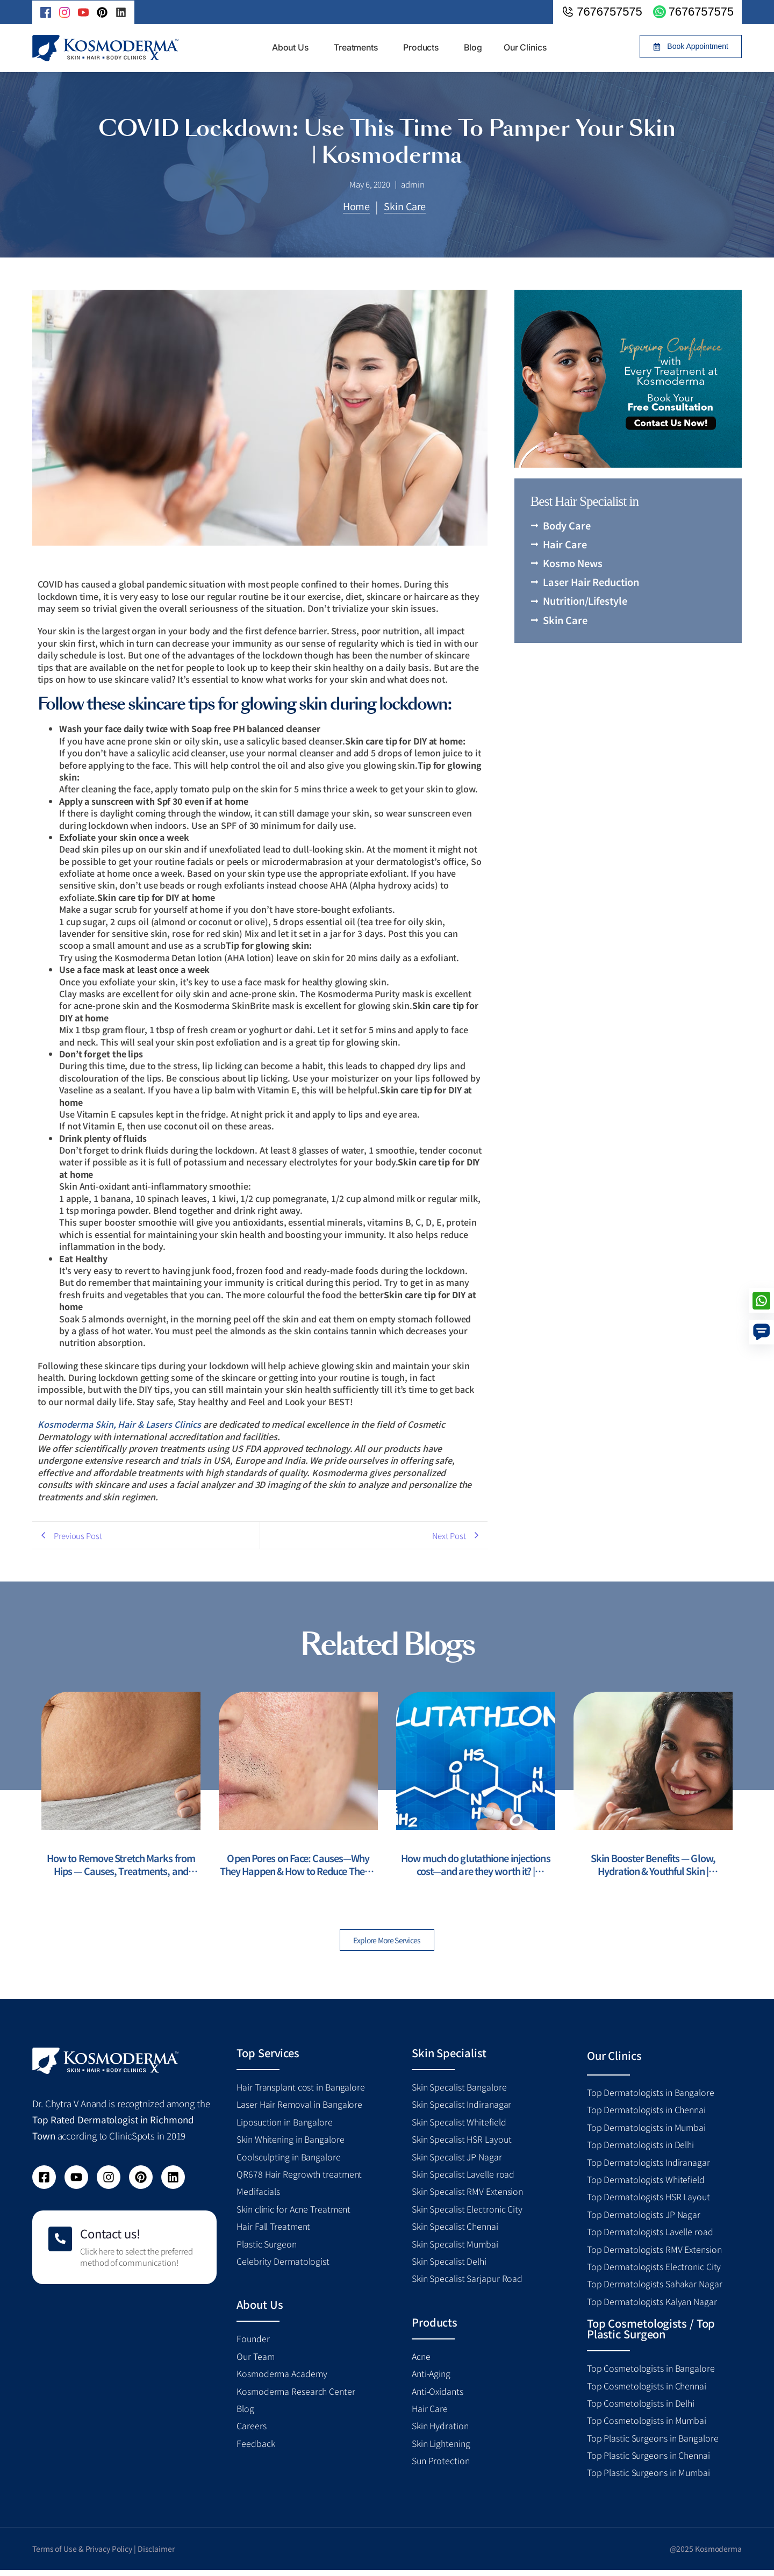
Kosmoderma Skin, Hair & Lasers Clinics (119, 1424)
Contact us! (110, 2239)
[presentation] (18, 1794)
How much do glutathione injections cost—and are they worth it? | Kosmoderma (476, 1866)
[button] (691, 46)
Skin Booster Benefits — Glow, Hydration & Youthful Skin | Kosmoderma (653, 1866)
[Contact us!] (60, 2244)
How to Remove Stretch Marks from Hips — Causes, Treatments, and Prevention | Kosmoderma (121, 1866)
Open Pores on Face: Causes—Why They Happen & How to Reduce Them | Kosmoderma (298, 1866)
